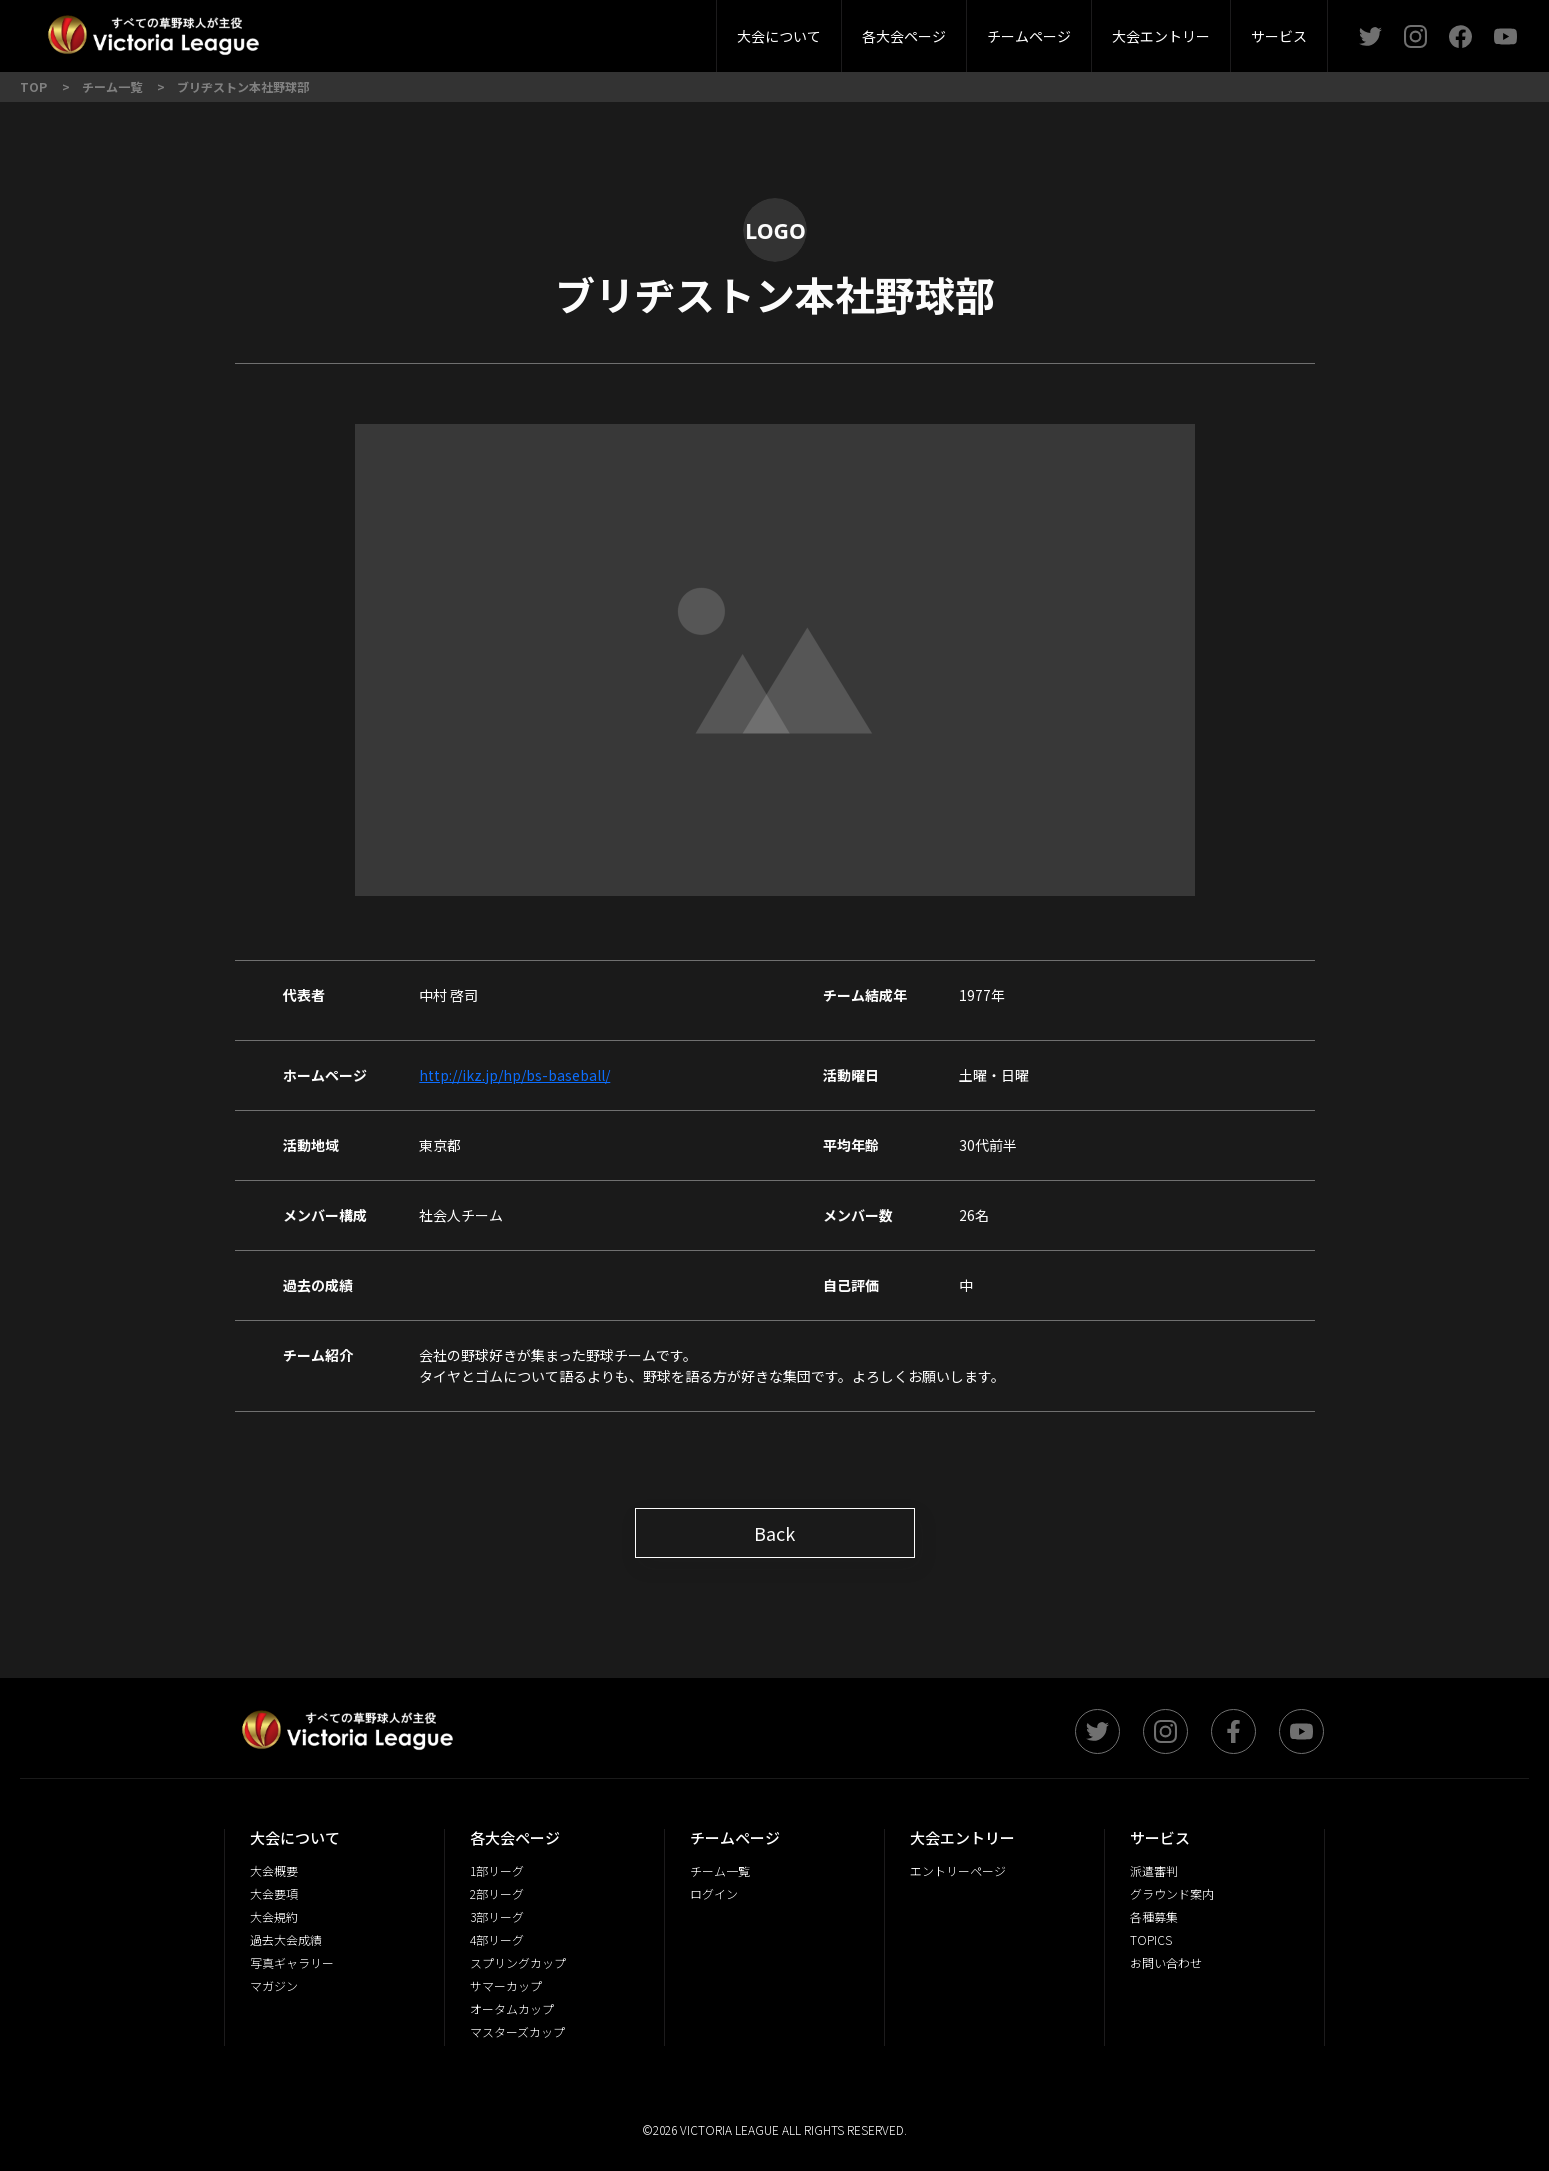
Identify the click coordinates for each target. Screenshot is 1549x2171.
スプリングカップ (518, 1962)
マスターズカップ (517, 2031)
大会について (779, 36)
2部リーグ (423, 29)
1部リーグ (308, 29)
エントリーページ (958, 1870)
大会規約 (696, 29)
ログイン (714, 1893)
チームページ (1029, 36)
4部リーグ (653, 29)
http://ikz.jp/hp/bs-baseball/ (514, 1075)
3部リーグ (538, 29)
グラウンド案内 (667, 29)
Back (774, 1533)
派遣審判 (539, 29)
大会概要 (482, 29)
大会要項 (589, 29)
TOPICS (1151, 1939)
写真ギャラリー (292, 1962)
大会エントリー (1161, 36)
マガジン (274, 1985)
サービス (1279, 36)
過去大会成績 (286, 1939)
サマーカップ (506, 1985)
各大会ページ (904, 36)
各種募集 (1154, 1916)
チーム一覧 (720, 1870)
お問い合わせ (1166, 1962)
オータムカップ (512, 2008)
